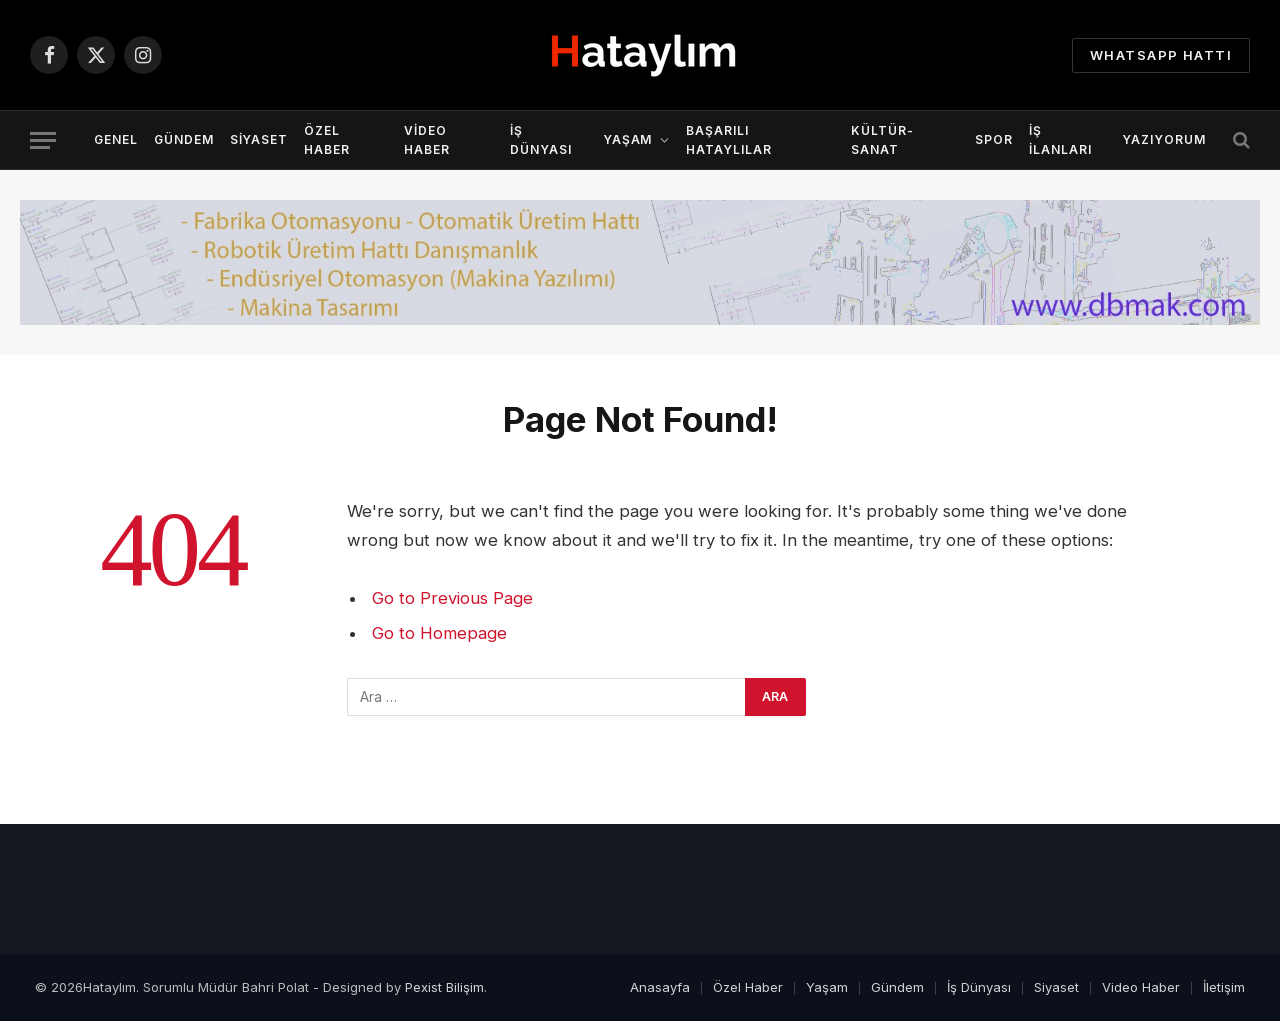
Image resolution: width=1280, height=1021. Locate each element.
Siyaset (259, 139)
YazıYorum (1164, 139)
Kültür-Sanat (882, 140)
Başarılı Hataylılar (729, 140)
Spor (994, 139)
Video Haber (427, 140)
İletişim (1224, 987)
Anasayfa (660, 987)
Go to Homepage (439, 633)
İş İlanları (1060, 140)
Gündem (184, 139)
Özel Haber (327, 140)
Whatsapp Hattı (1161, 55)
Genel (116, 139)
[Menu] (43, 140)
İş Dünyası (541, 140)
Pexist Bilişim (444, 987)
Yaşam (628, 139)
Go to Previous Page (452, 598)
